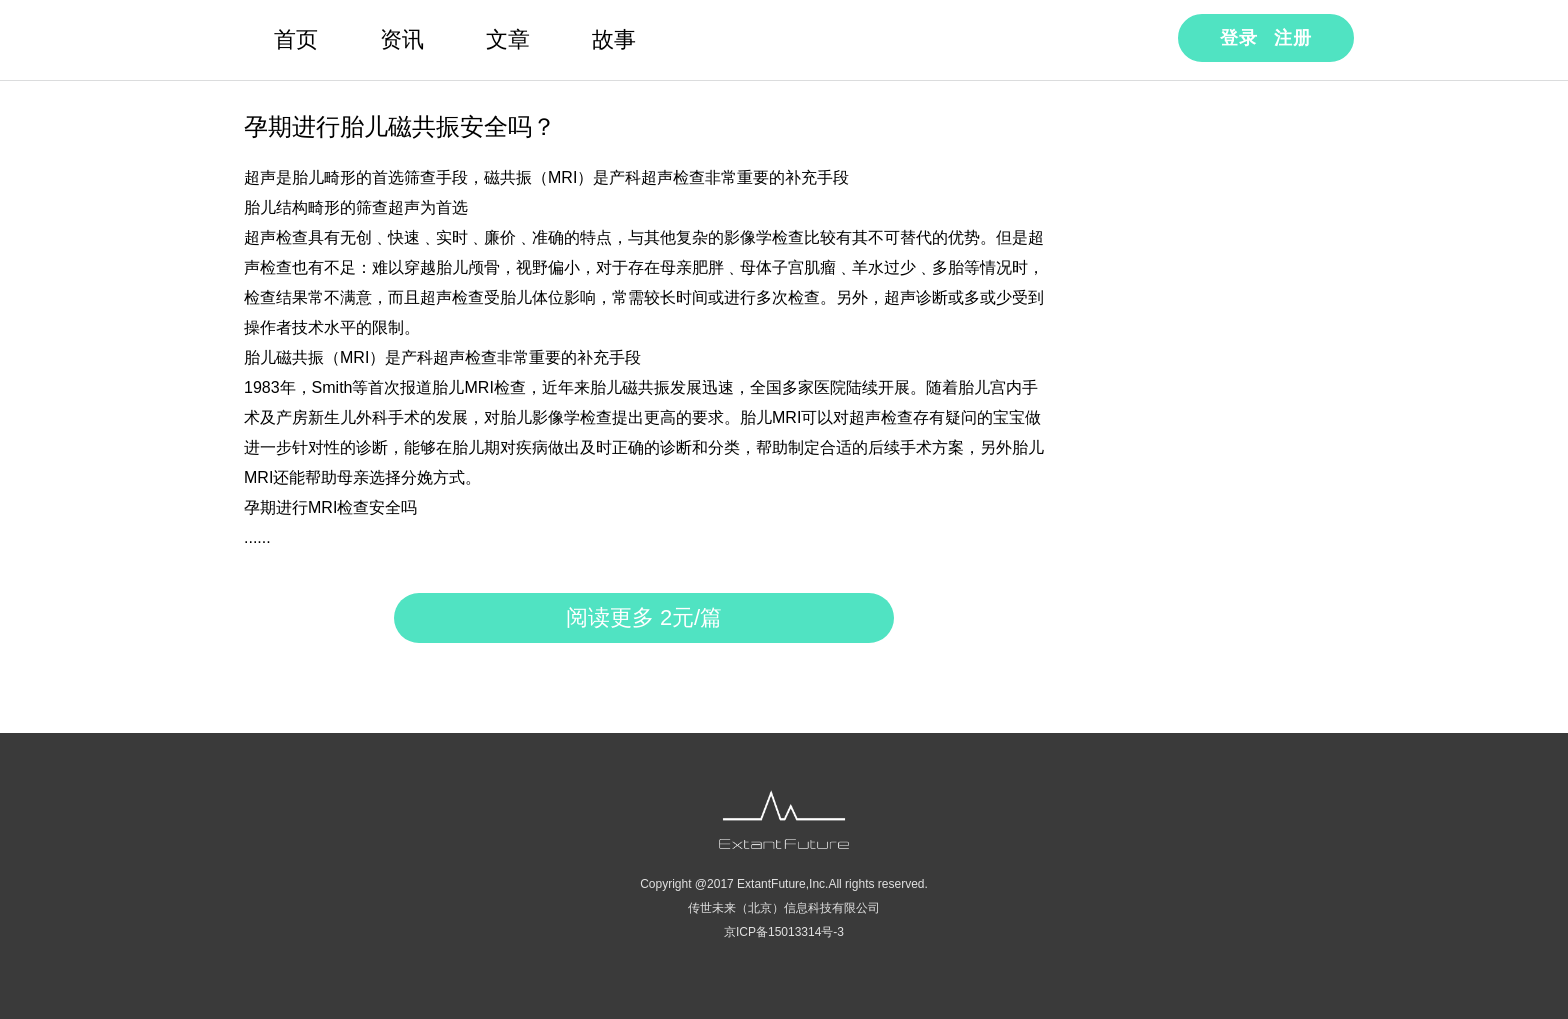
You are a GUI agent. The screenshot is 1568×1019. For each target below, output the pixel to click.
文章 (508, 39)
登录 (1239, 38)
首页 (296, 39)
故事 (614, 39)
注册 (1293, 38)
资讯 (402, 39)
